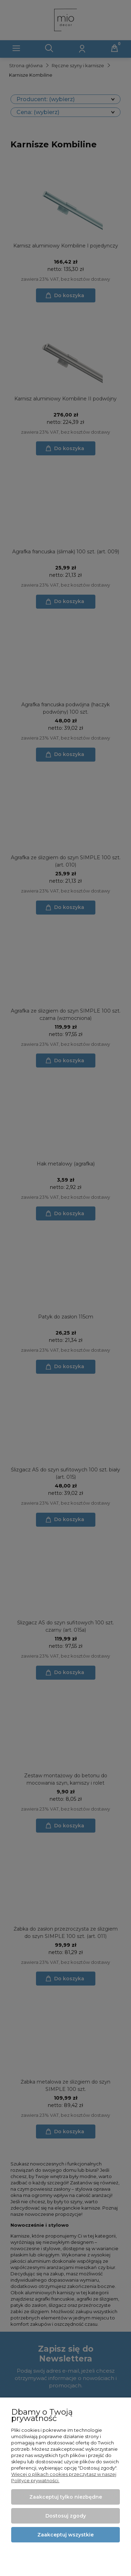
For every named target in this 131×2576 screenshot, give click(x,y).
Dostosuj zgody (65, 2516)
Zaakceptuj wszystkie (65, 2535)
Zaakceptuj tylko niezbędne (65, 2497)
